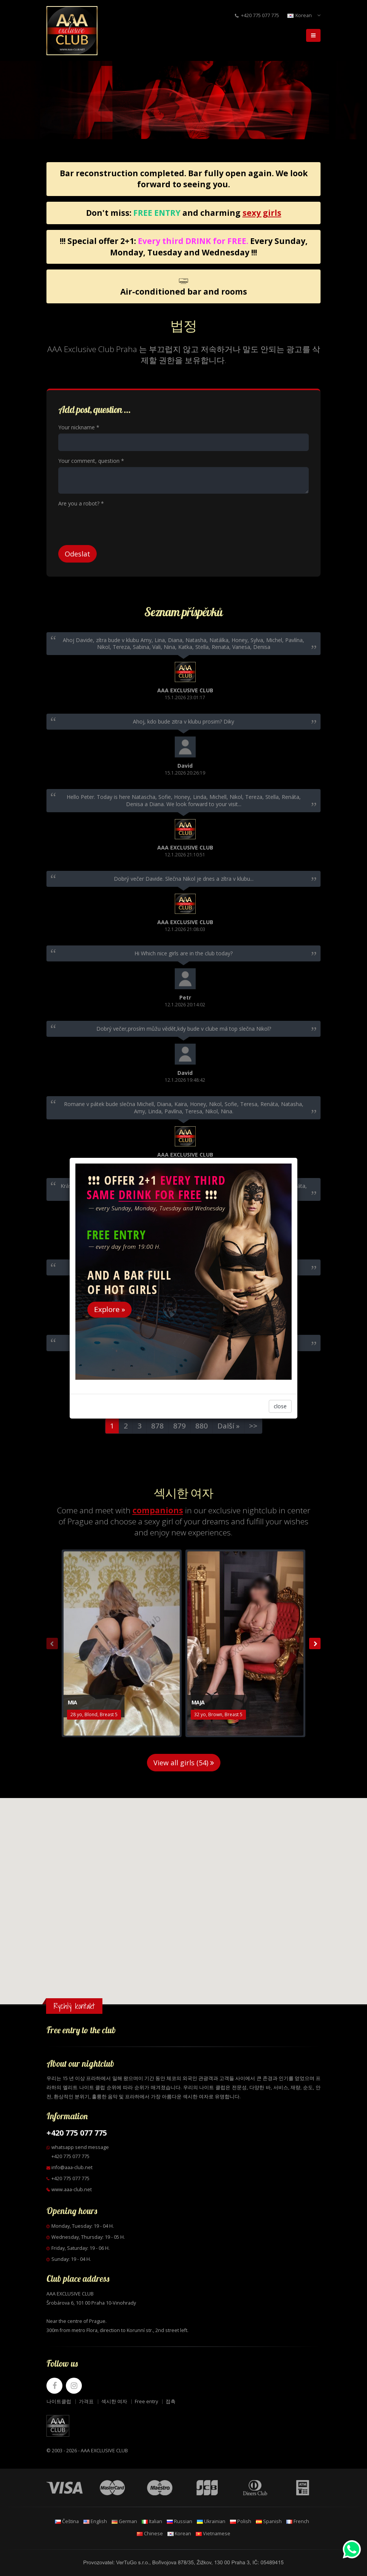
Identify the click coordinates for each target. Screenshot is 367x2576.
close (280, 1406)
